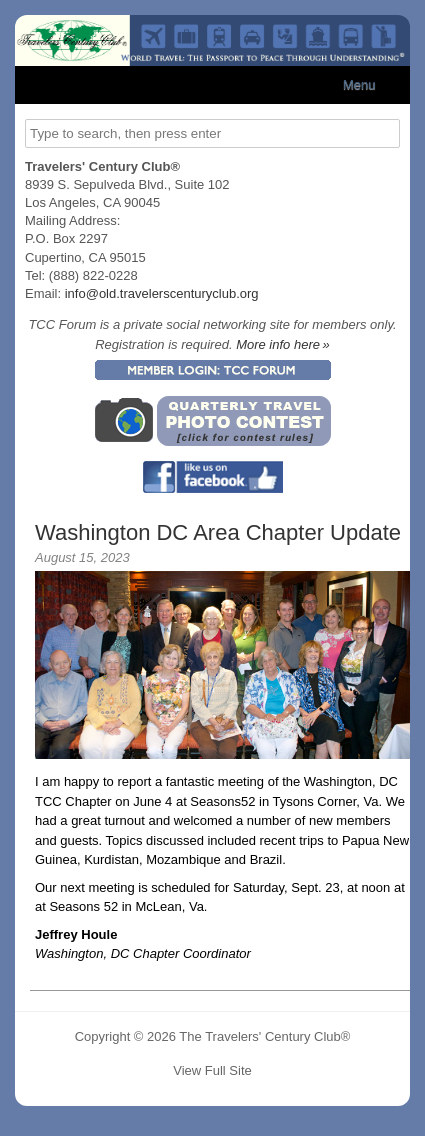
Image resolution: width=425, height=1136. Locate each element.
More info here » (283, 344)
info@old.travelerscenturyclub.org (162, 293)
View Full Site (212, 1070)
